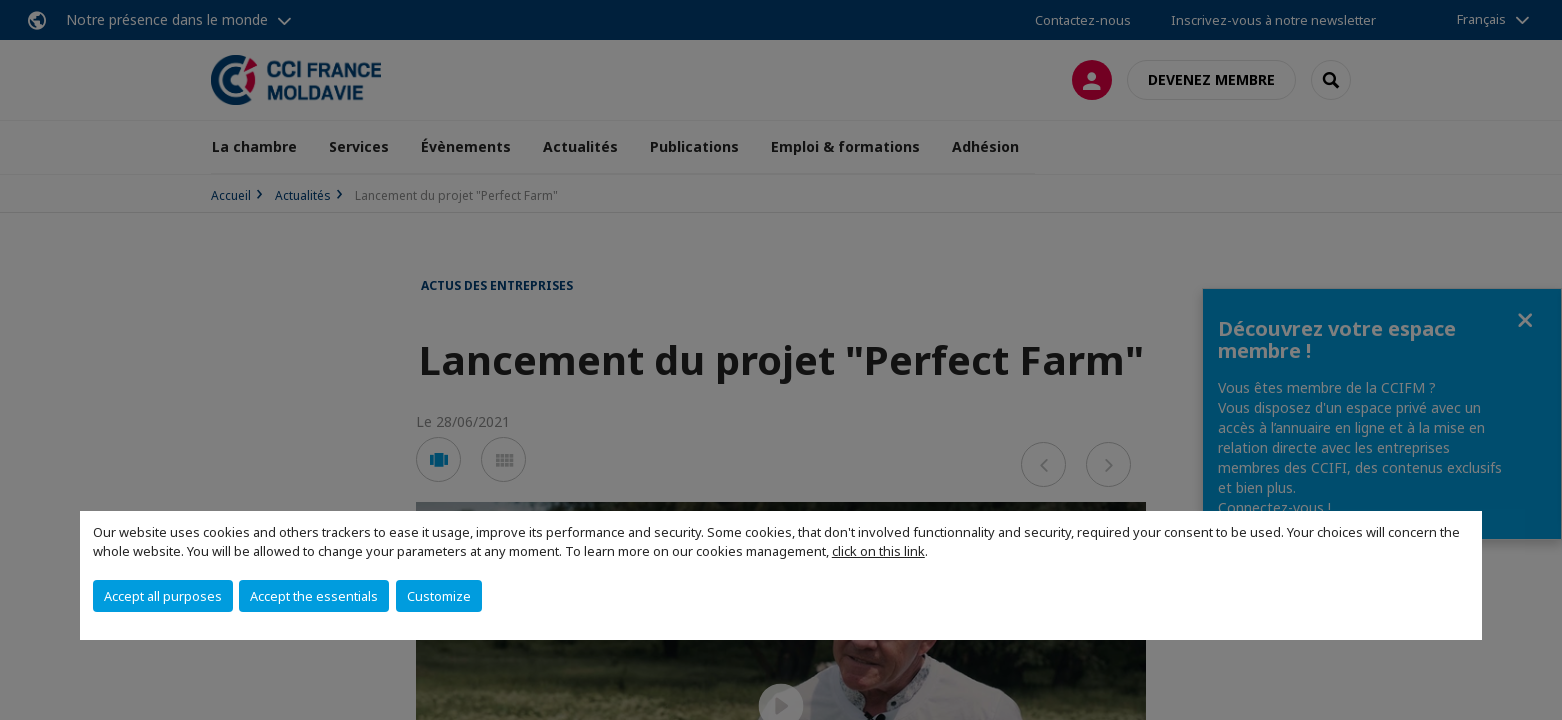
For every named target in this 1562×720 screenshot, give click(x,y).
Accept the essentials (314, 596)
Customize (439, 596)
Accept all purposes (163, 596)
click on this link (878, 551)
